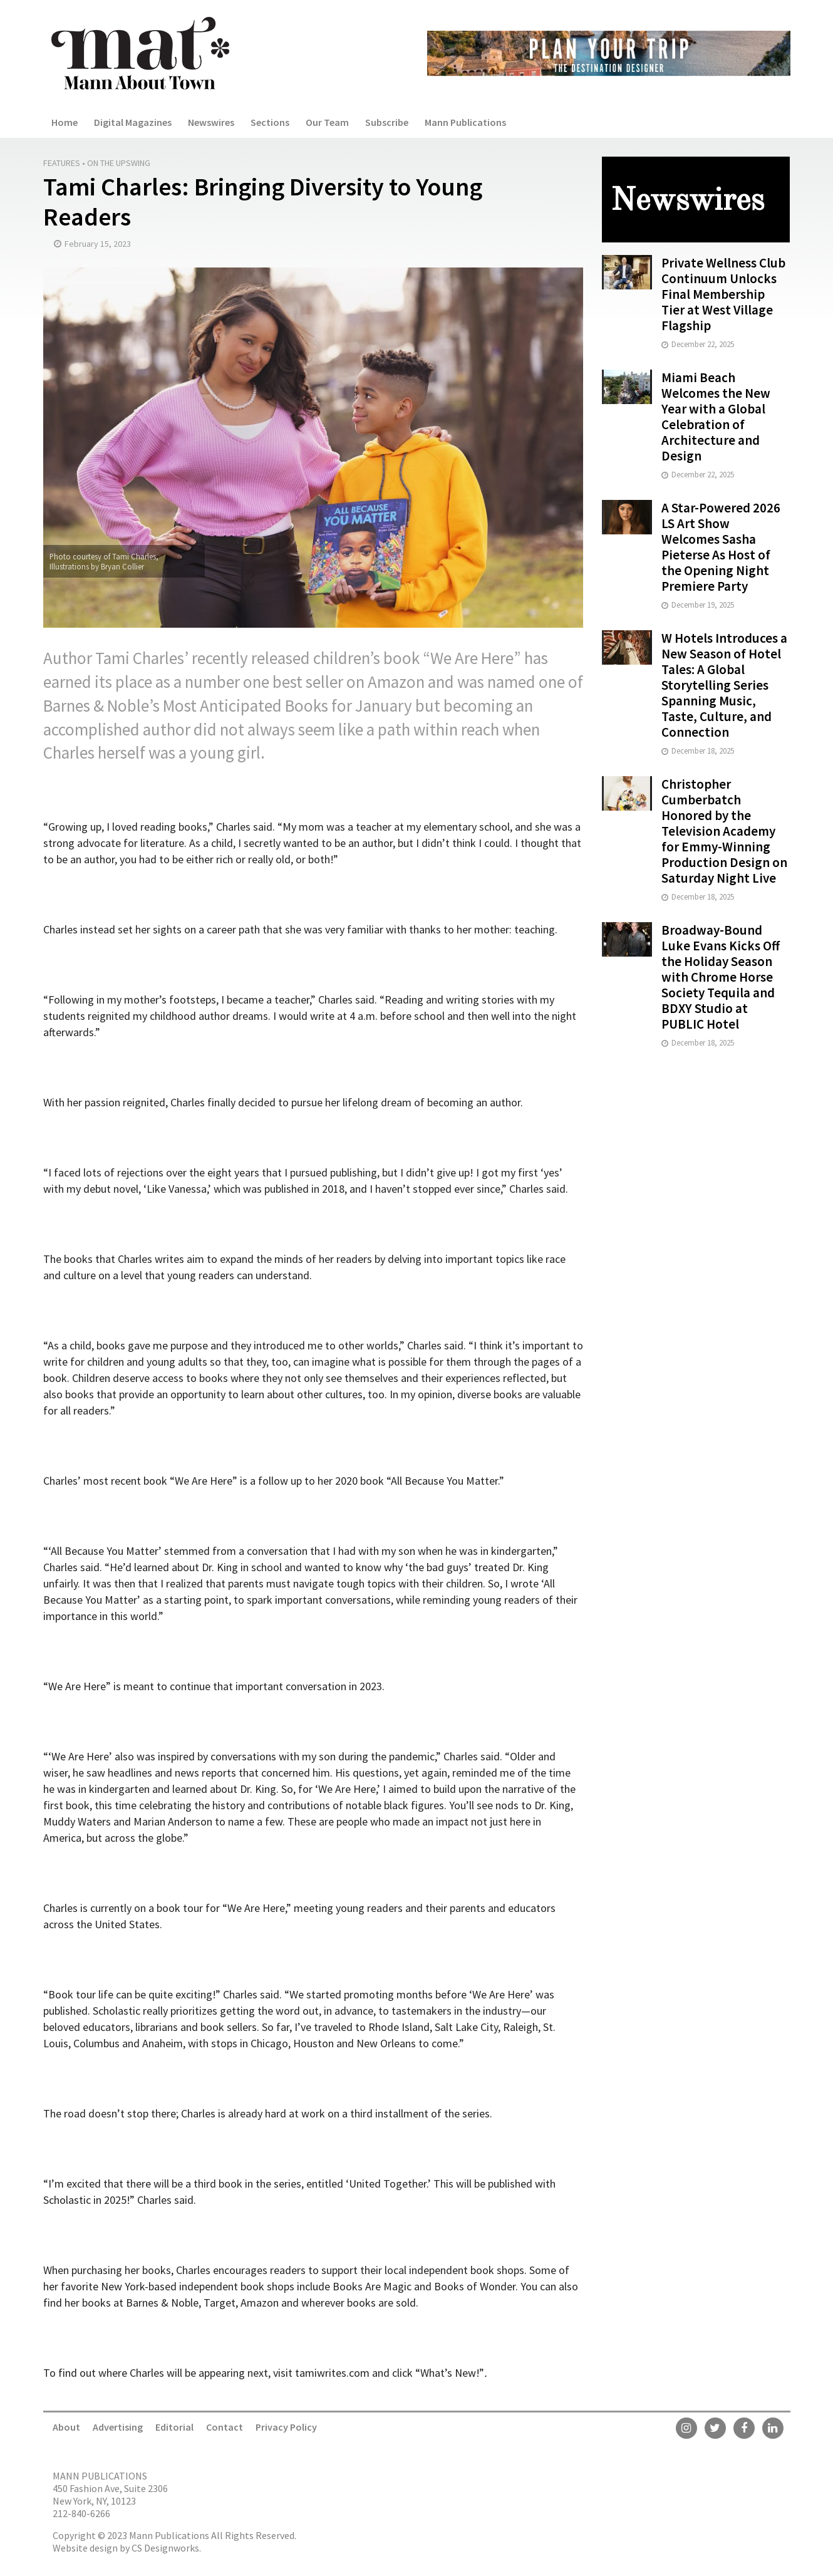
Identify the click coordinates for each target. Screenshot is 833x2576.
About (66, 2427)
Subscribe (386, 122)
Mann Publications (465, 122)
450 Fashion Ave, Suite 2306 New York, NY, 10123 (110, 2494)
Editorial (174, 2427)
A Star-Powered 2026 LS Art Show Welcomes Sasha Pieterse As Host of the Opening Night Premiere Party (720, 547)
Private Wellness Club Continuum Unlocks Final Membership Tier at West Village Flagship (723, 294)
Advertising (118, 2427)
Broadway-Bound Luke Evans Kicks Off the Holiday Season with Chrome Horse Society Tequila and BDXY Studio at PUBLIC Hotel (720, 977)
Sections (270, 122)
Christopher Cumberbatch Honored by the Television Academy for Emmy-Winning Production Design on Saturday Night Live (724, 831)
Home (64, 122)
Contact (224, 2427)
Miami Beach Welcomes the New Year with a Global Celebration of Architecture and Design (715, 417)
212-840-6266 (81, 2513)
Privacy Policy (286, 2427)
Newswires (211, 122)
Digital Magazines (133, 122)
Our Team (327, 122)
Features (61, 163)
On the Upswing (118, 163)
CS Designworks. (166, 2548)
